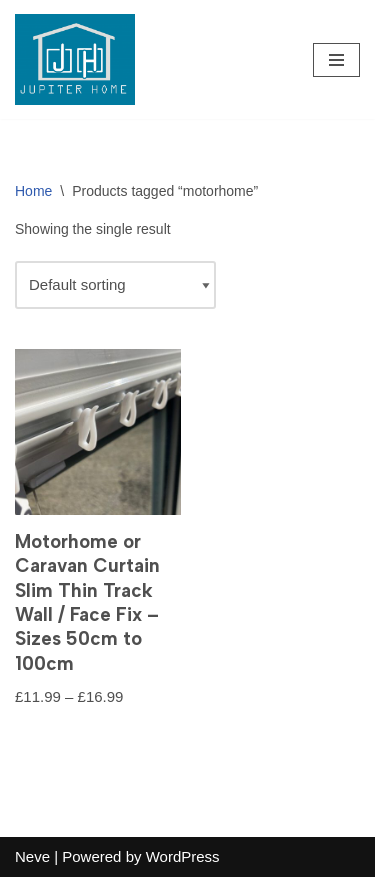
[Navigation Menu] (336, 60)
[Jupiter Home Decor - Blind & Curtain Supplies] (75, 59)
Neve (32, 856)
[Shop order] (115, 285)
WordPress (183, 856)
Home (33, 191)
